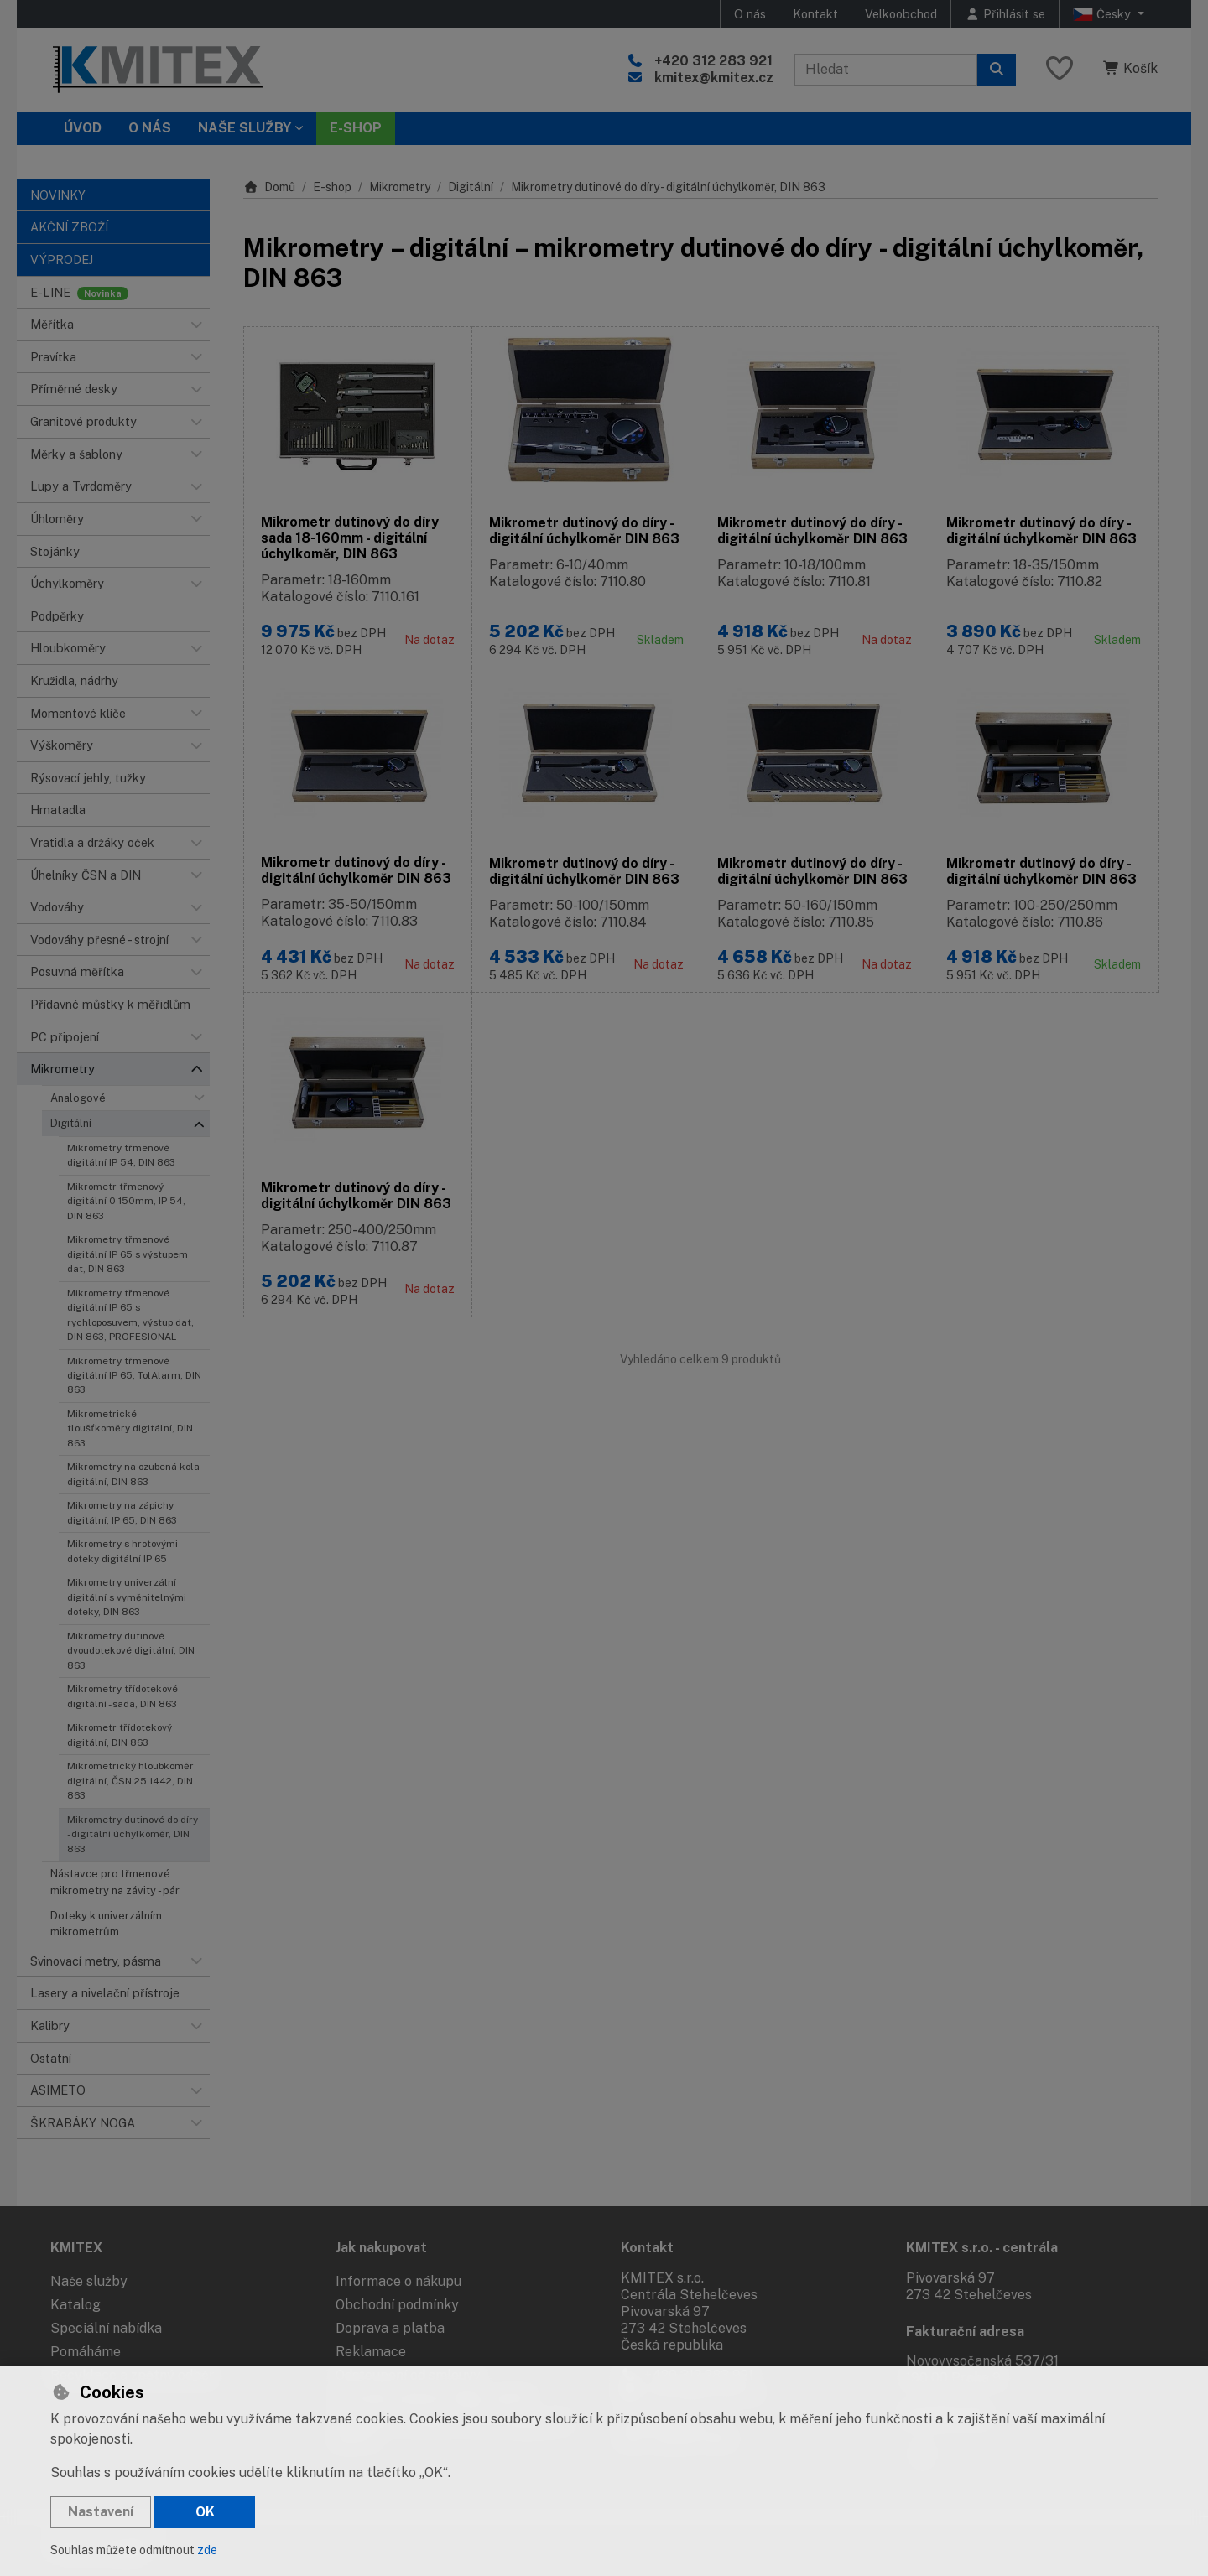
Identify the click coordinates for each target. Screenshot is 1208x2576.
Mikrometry (399, 187)
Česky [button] (1103, 14)
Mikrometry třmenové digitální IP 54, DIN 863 (121, 1155)
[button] (196, 324)
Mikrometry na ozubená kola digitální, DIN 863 (133, 1474)
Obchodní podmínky (397, 2305)
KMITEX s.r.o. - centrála (982, 2248)
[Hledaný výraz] (885, 70)
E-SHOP (356, 128)
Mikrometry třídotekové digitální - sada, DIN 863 (122, 1696)
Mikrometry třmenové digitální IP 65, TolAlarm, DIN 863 (134, 1375)
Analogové (78, 1098)
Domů (269, 187)
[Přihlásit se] (1005, 14)
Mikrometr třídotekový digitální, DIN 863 (119, 1735)
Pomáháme (85, 2352)
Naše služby (89, 2281)
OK (205, 2512)
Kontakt (815, 14)
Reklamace (371, 2352)
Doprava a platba (390, 2328)
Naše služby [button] (244, 128)
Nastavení (100, 2512)
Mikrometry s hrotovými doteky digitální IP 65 (122, 1551)
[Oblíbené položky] (1059, 69)
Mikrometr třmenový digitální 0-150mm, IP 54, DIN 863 (126, 1201)
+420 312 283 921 (713, 61)
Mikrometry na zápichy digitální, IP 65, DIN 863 (122, 1512)
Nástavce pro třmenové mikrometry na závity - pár (115, 1881)
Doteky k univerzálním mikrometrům (106, 1923)
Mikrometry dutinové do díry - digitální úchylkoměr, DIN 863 (132, 1834)
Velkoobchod (901, 14)
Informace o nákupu (398, 2281)
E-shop (332, 187)
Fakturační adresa (965, 2332)
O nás (750, 14)
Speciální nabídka (106, 2328)
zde (207, 2550)
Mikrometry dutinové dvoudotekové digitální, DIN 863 (131, 1650)
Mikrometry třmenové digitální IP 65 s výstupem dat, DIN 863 (127, 1254)
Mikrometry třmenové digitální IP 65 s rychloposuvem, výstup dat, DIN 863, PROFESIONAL (130, 1315)
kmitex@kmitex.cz (713, 78)
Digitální (70, 1123)
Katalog (75, 2305)
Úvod (83, 128)
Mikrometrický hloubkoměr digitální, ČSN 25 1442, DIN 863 (130, 1780)
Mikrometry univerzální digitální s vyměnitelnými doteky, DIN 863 (126, 1597)
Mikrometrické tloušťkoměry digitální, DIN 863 (130, 1428)
